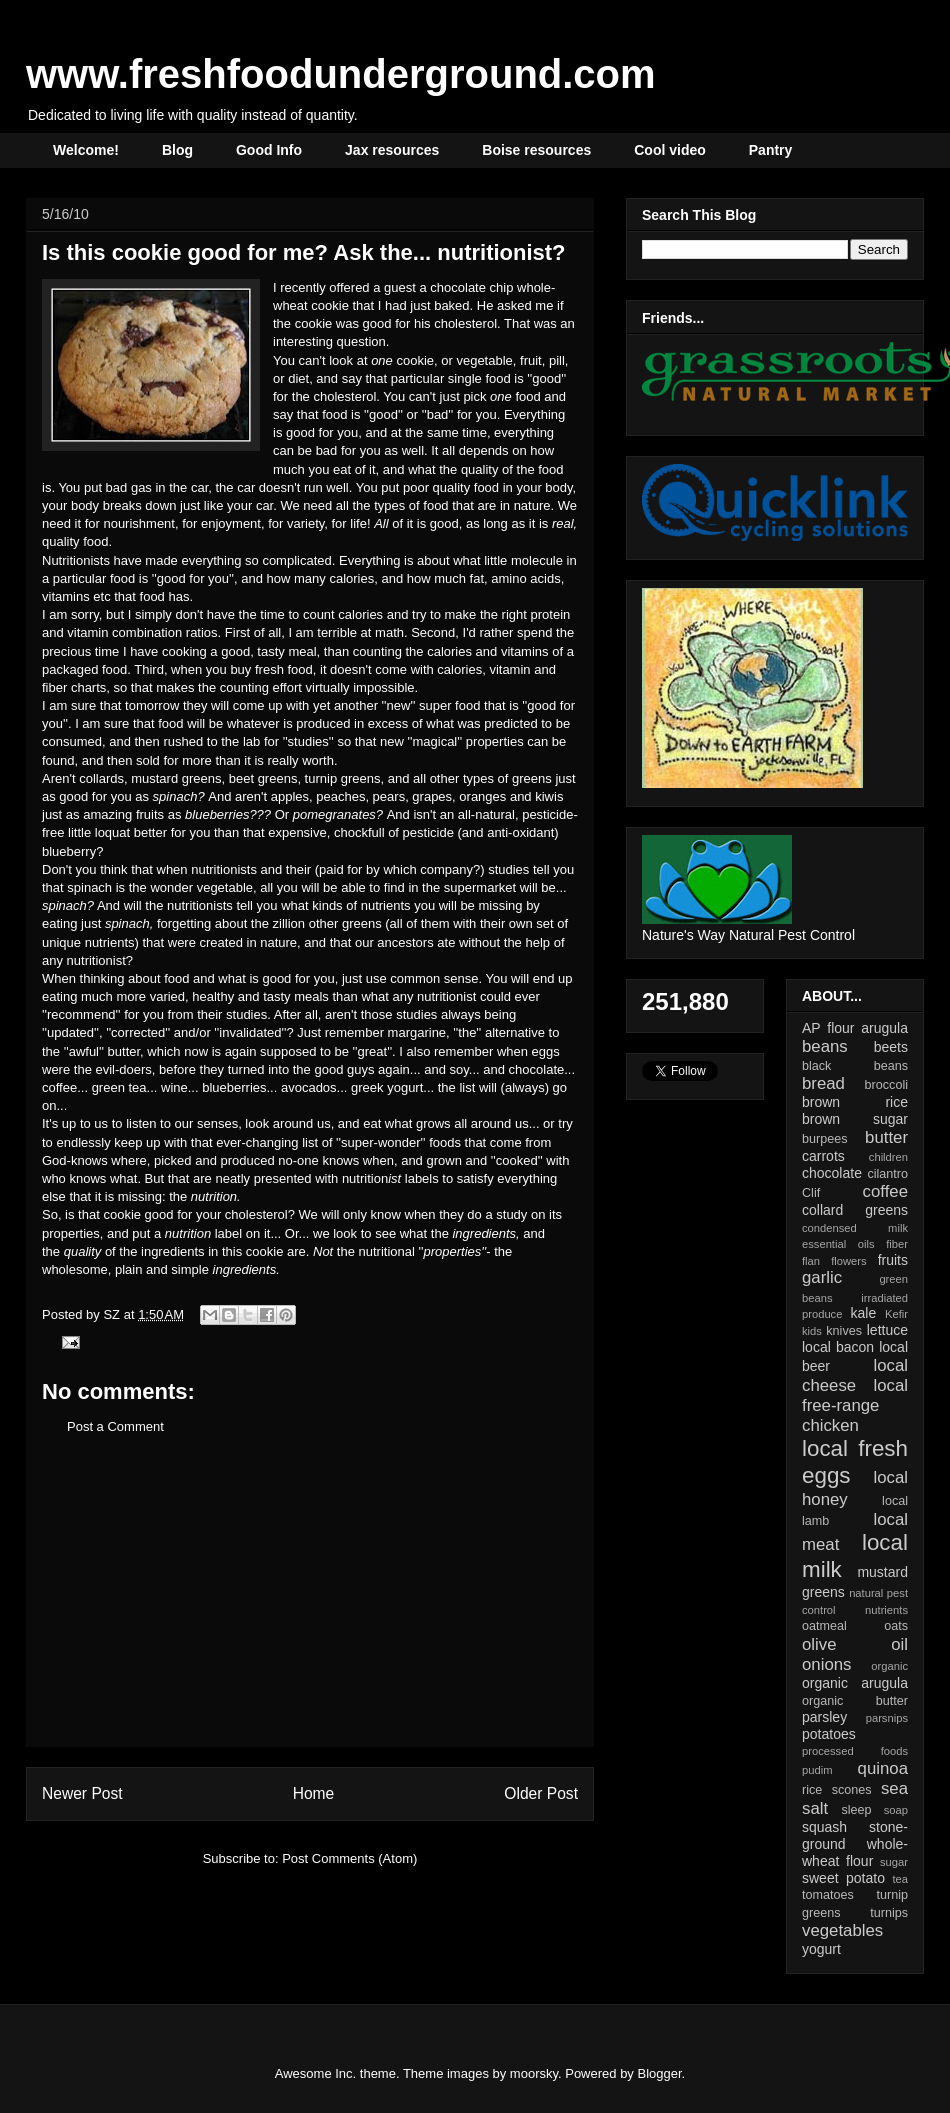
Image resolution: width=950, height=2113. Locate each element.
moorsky (534, 2073)
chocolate (832, 1173)
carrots (823, 1156)
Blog (177, 150)
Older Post (541, 1793)
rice (812, 1790)
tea (900, 1879)
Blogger (660, 2073)
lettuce (887, 1330)
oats (896, 1626)
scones (852, 1790)
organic (889, 1666)
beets (891, 1047)
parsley (824, 1717)
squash (824, 1827)
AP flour (828, 1028)
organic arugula (855, 1683)
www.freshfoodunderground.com (341, 74)
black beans (855, 1066)
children (888, 1157)
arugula (884, 1028)
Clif (811, 1193)
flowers (848, 1261)
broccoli (886, 1085)
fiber (897, 1244)
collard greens (855, 1210)
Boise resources (536, 150)
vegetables (842, 1930)
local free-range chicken (855, 1405)
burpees (825, 1139)
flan (811, 1261)
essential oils (838, 1244)
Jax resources (392, 150)
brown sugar (855, 1119)
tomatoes (828, 1895)
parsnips (887, 1718)
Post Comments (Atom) (349, 1858)
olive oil (855, 1644)
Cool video (670, 150)
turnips (889, 1913)
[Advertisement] (310, 1606)
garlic (822, 1277)
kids (812, 1331)
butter (886, 1137)
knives (844, 1331)
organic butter (855, 1701)
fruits (893, 1260)
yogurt (821, 1949)
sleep (856, 1810)
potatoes (829, 1734)
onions (826, 1664)
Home (314, 1793)
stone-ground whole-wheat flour (855, 1844)
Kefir (896, 1314)
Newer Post (82, 1793)
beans (825, 1046)
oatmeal (824, 1626)
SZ (113, 1314)
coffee (885, 1191)
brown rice (855, 1102)
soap (896, 1810)
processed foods (855, 1751)
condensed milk (855, 1228)
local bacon (838, 1347)
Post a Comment (115, 1426)
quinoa (883, 1768)
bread (823, 1083)
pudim (817, 1770)
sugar (894, 1862)
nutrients (886, 1610)
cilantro (887, 1174)
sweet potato (843, 1878)
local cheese (855, 1375)
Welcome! (86, 150)
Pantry (771, 150)
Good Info (269, 150)
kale (863, 1313)
